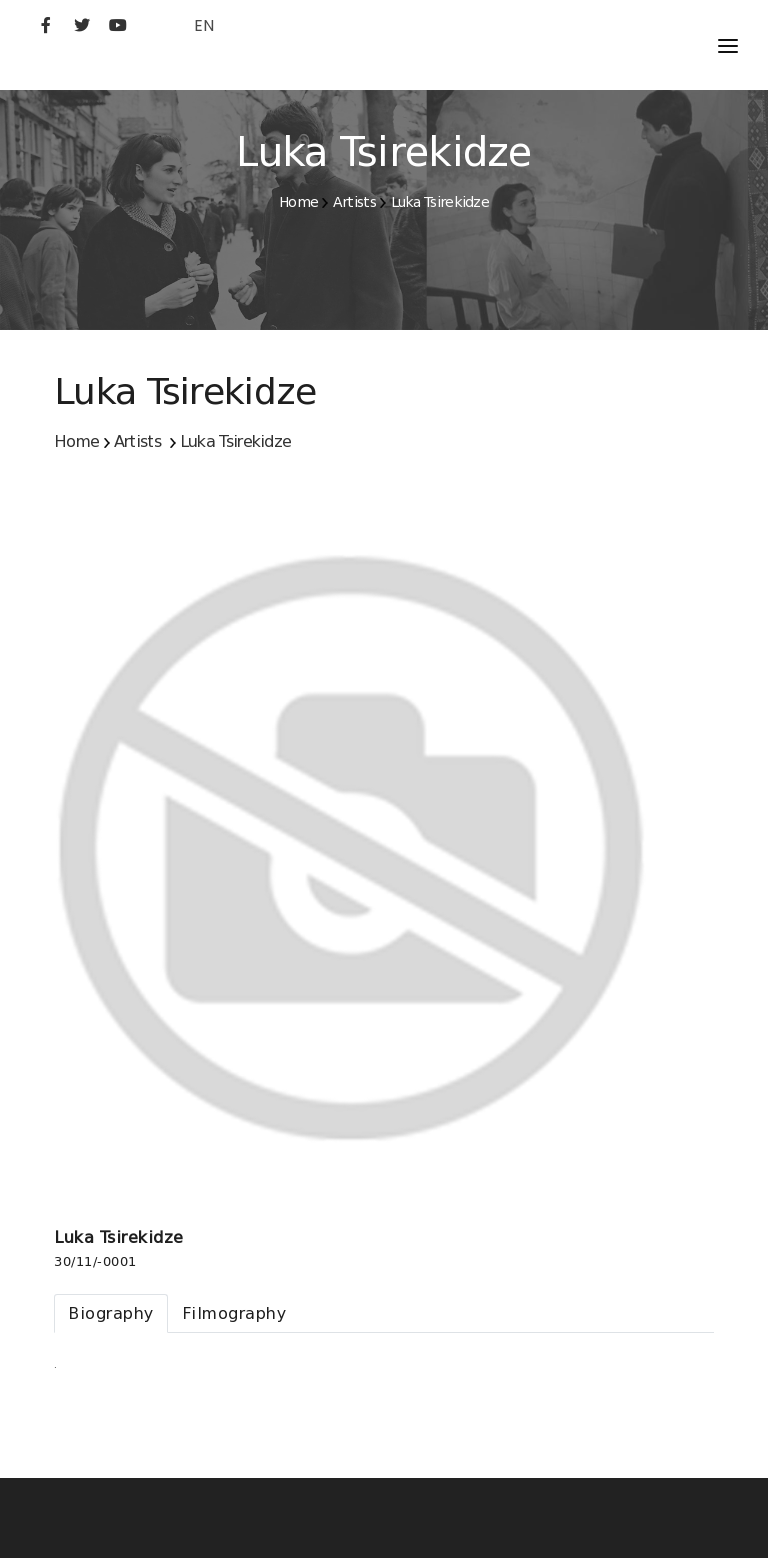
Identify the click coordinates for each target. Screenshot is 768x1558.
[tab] (111, 1313)
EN (204, 25)
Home (298, 202)
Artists (354, 202)
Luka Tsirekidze (440, 202)
